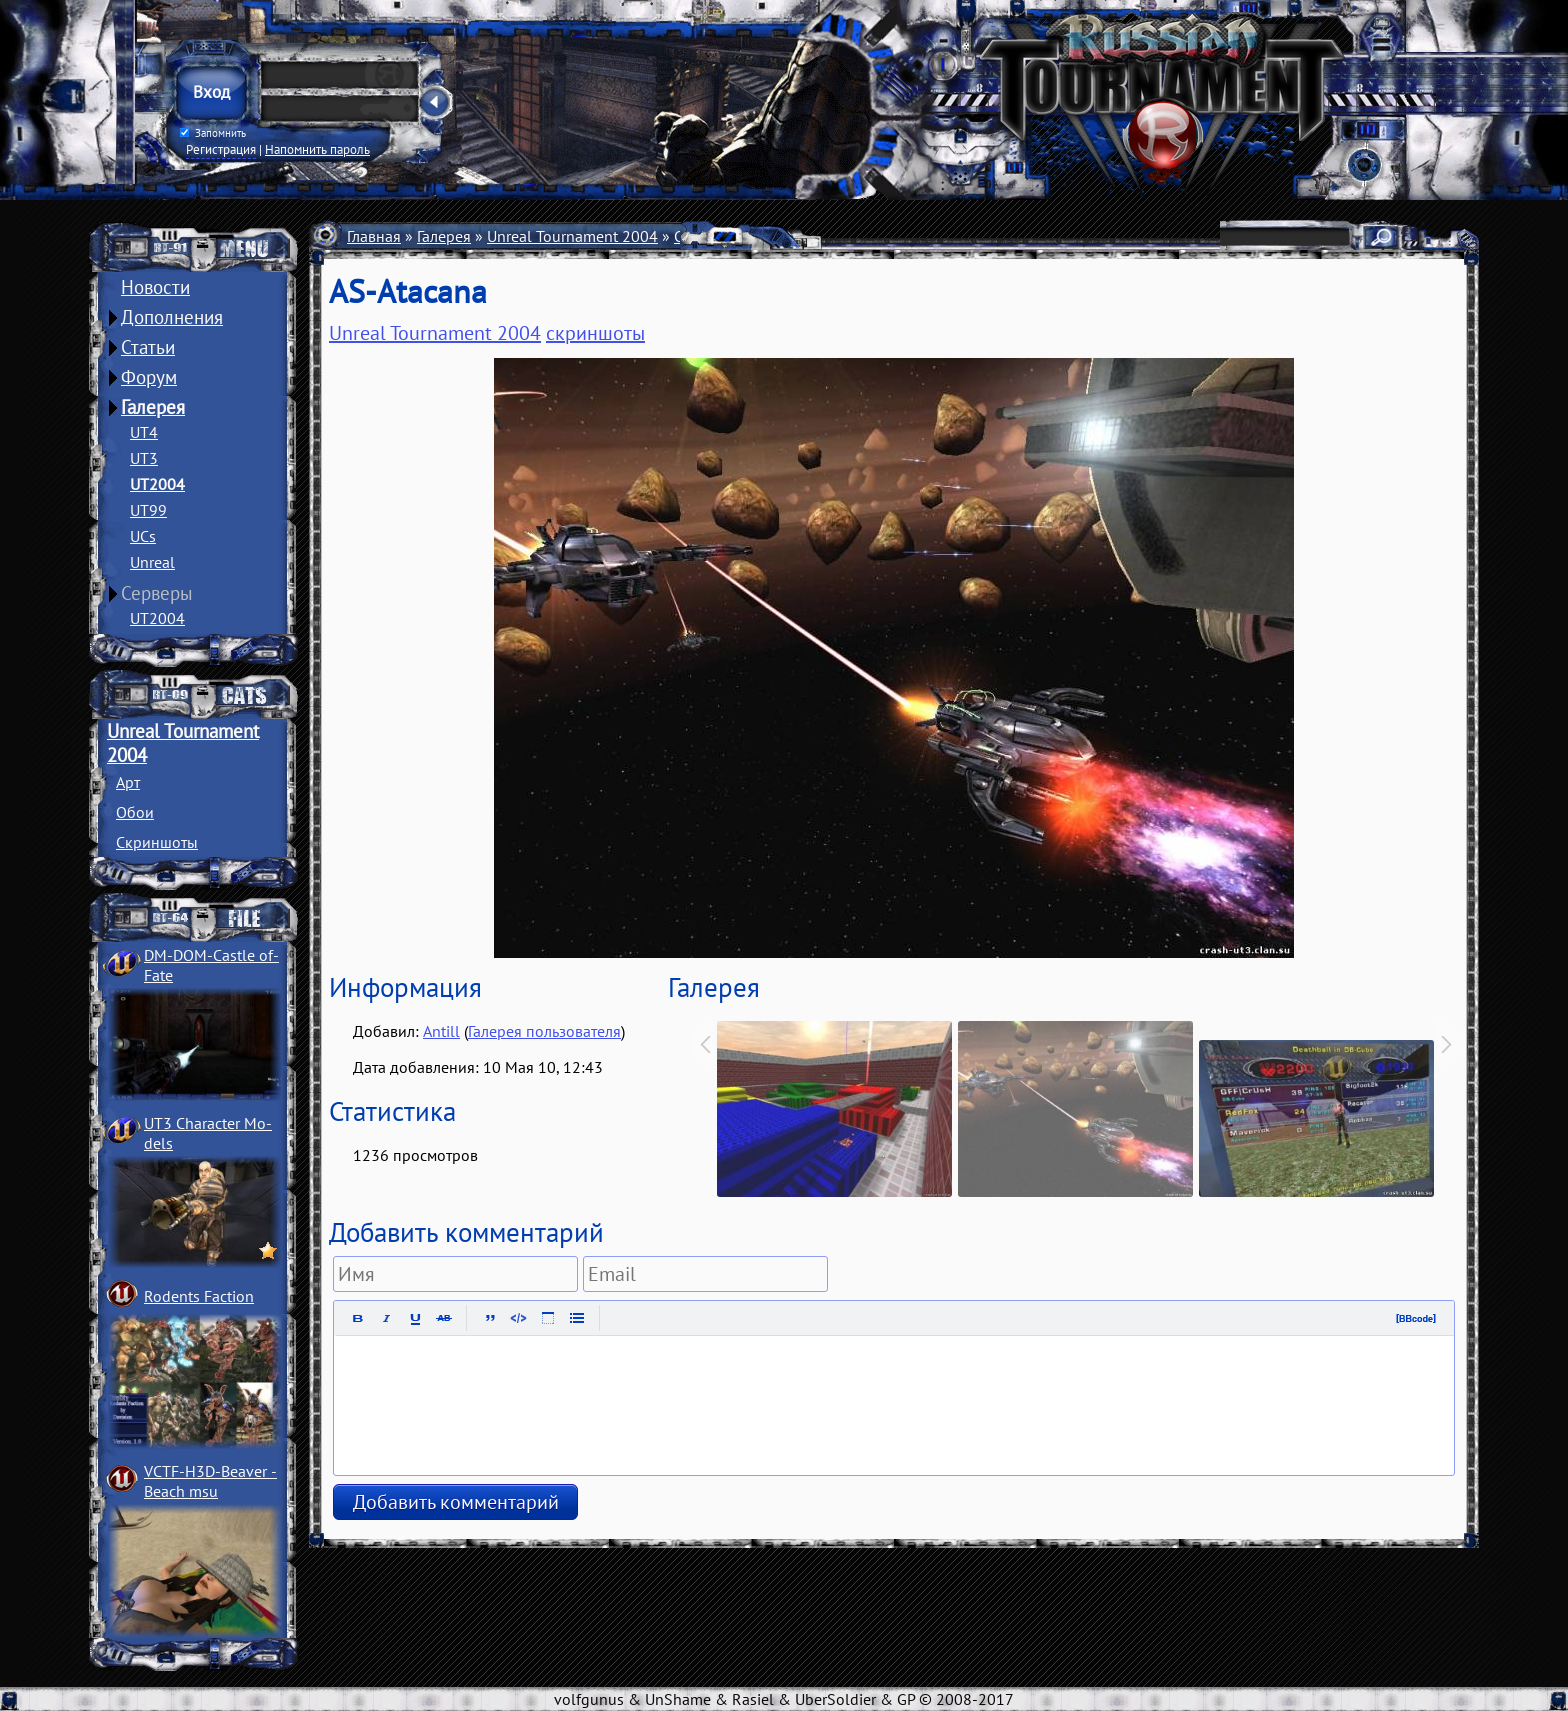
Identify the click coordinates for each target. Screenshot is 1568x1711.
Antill (441, 1031)
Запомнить (213, 133)
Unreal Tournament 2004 (572, 236)
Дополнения (172, 317)
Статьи (148, 347)
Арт (128, 782)
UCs (143, 536)
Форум (149, 377)
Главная (374, 236)
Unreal (152, 562)
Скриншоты (157, 842)
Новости (155, 287)
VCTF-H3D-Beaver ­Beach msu (210, 1481)
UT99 (148, 510)
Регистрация (221, 149)
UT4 (144, 432)
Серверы (157, 593)
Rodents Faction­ (199, 1296)
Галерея (153, 407)
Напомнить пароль (317, 149)
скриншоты (595, 333)
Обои (135, 812)
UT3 (144, 458)
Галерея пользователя (544, 1031)
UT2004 (157, 484)
